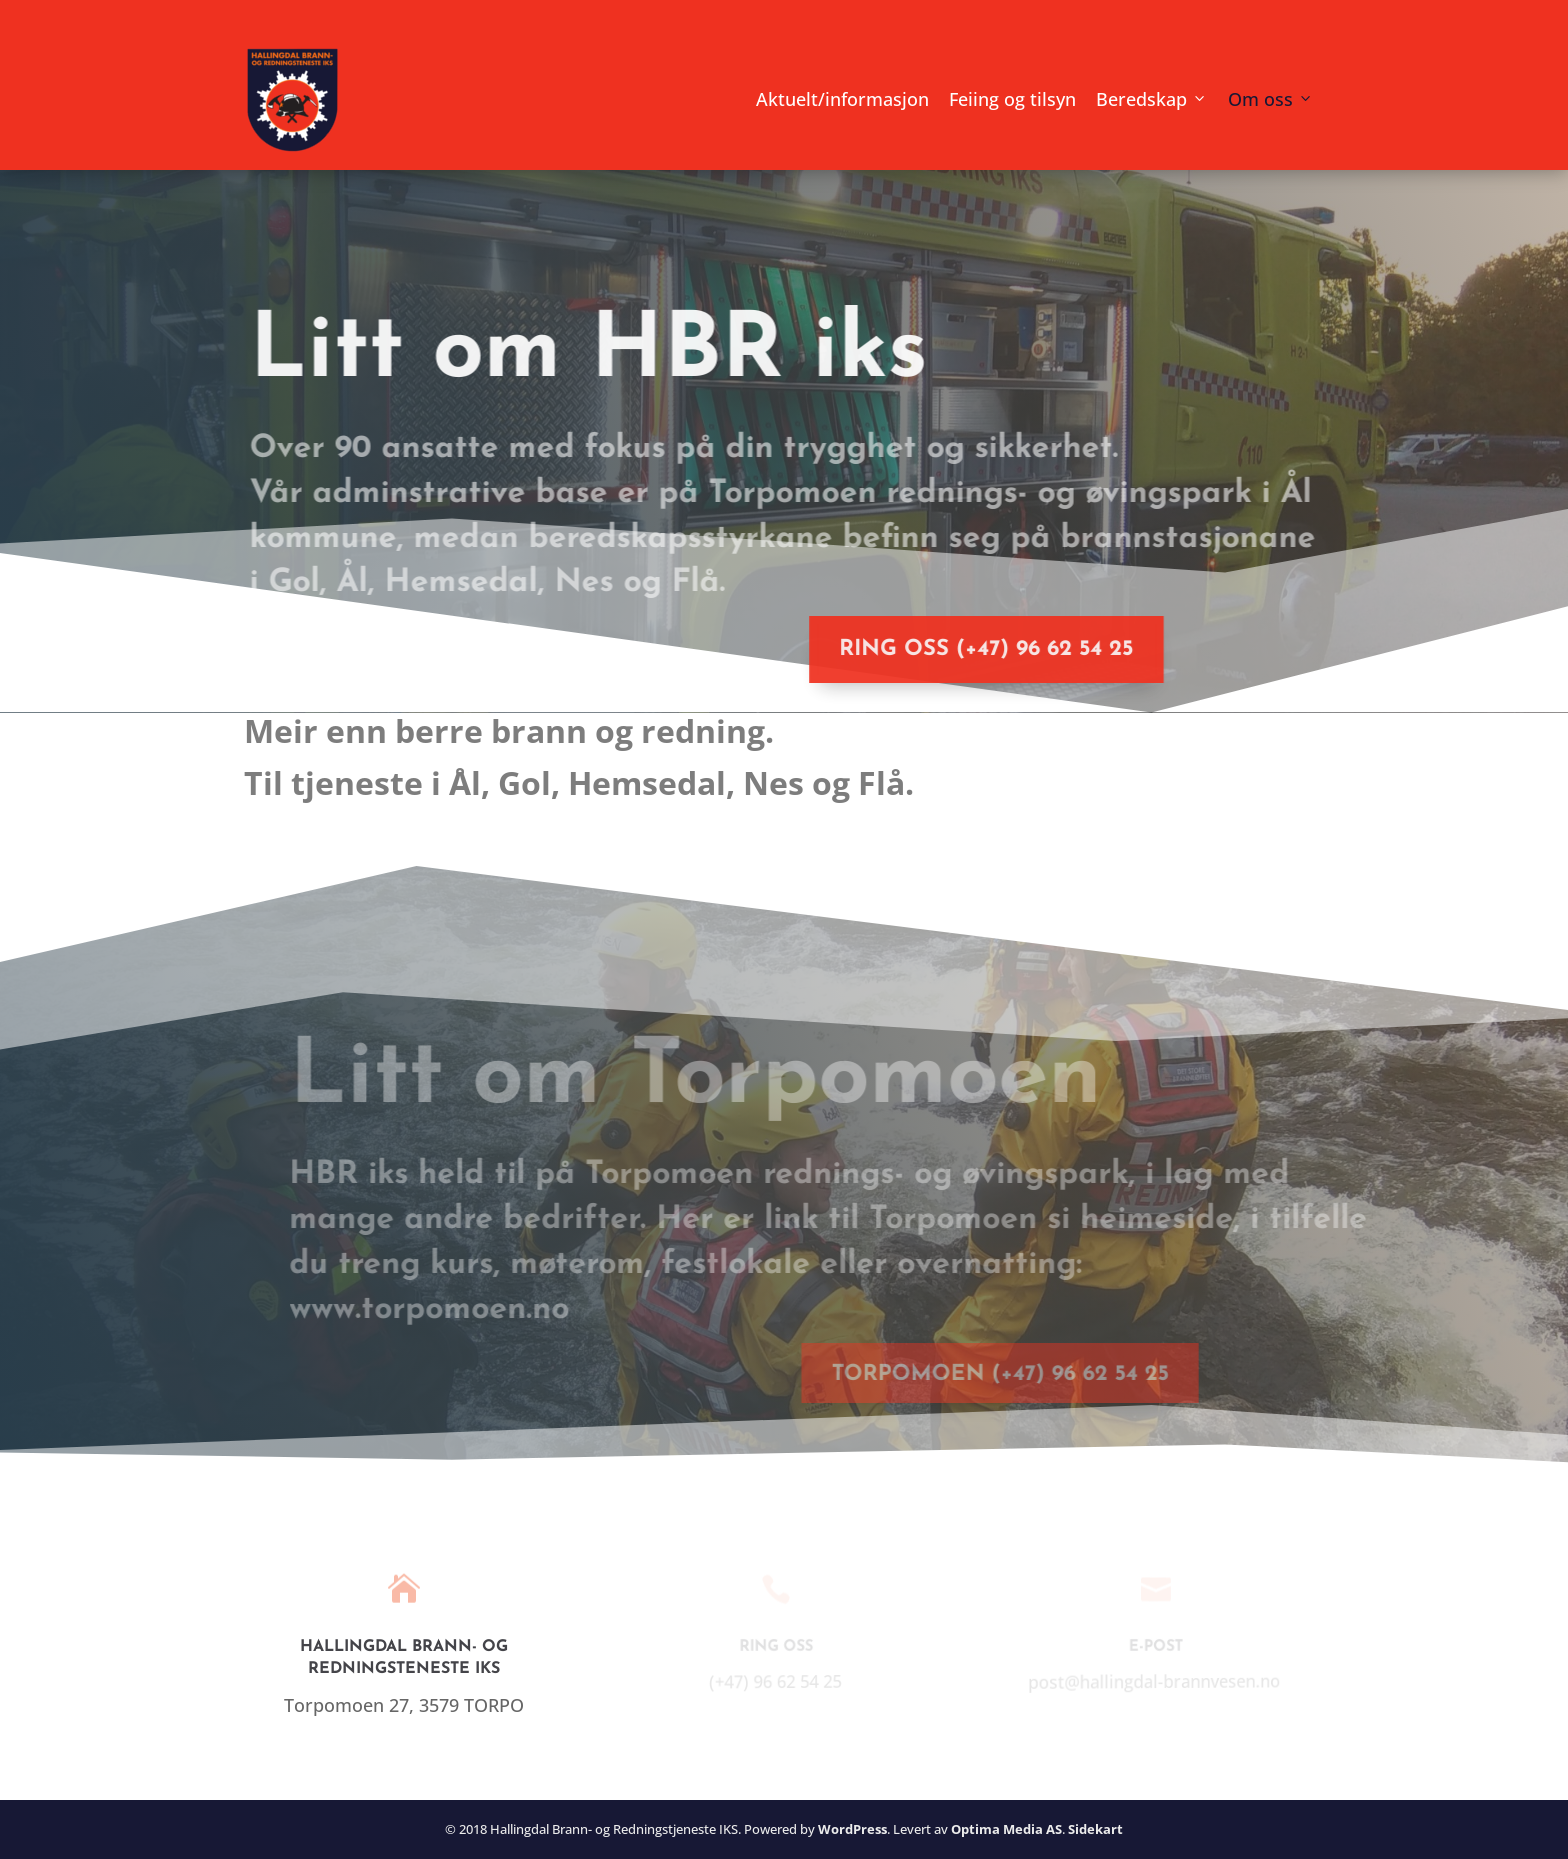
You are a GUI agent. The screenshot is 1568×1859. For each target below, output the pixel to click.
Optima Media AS (1006, 1829)
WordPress (852, 1829)
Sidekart (1095, 1829)
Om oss (1260, 99)
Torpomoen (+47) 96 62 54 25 (979, 1374)
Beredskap (1141, 99)
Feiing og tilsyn (1012, 99)
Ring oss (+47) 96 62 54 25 (970, 649)
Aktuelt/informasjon (842, 99)
